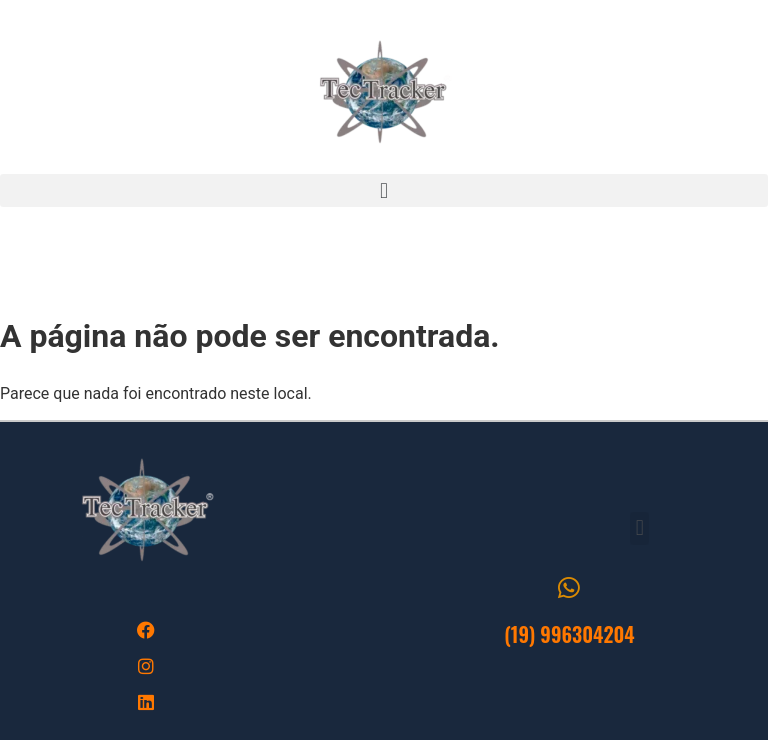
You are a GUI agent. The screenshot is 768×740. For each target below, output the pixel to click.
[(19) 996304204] (569, 587)
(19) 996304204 (569, 634)
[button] (384, 190)
